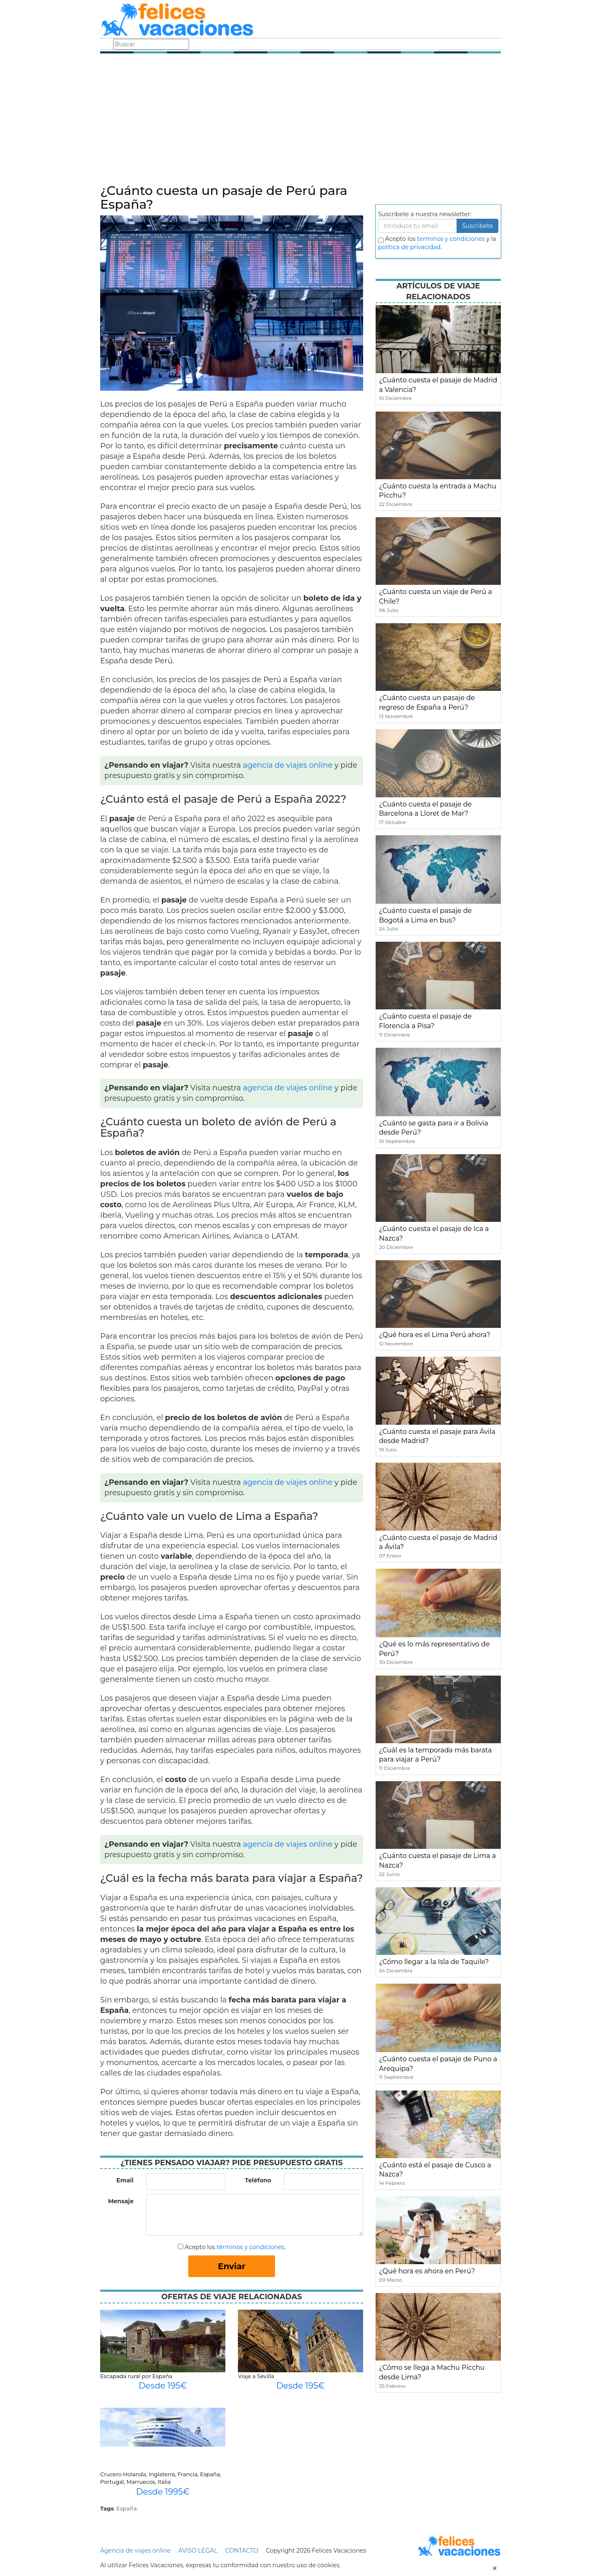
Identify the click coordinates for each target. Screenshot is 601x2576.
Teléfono (258, 2180)
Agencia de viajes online (135, 2550)
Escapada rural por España (136, 2376)
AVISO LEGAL (197, 2550)
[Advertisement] (300, 121)
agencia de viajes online (288, 765)
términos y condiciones (250, 2247)
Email (125, 2180)
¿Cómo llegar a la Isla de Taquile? (434, 1962)
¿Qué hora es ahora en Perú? (427, 2271)
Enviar (231, 2266)
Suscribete (477, 226)
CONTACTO (241, 2550)
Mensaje (121, 2201)
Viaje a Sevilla (256, 2376)
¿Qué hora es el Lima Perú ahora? (434, 1335)
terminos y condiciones (451, 239)
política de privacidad (409, 247)
